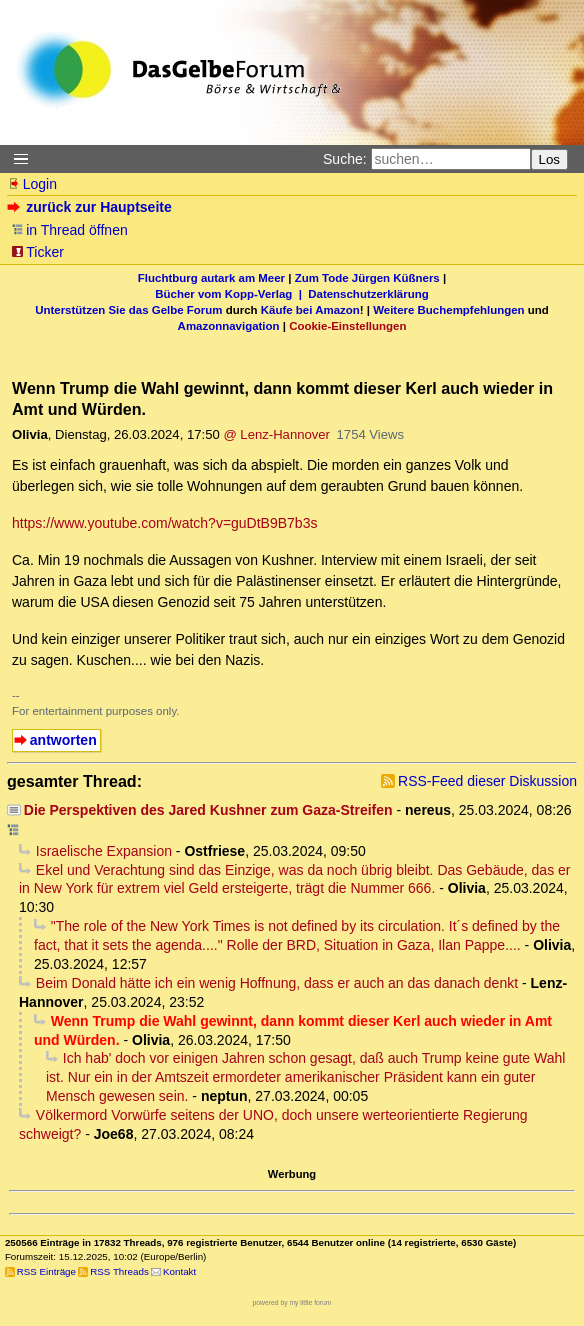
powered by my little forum (292, 1302)
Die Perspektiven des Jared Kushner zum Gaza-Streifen (208, 810)
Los (550, 159)
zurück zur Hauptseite (91, 207)
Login (32, 184)
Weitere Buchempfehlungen (448, 310)
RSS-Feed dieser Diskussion (487, 781)
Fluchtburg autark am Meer (211, 278)
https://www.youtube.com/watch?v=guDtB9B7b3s (164, 523)
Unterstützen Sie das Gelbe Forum (128, 310)
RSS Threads (119, 1271)
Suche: (345, 159)
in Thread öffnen (69, 230)
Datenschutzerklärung (368, 294)
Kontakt (179, 1271)
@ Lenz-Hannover (276, 434)
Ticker (37, 252)
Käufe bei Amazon (310, 310)
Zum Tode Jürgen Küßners (367, 278)
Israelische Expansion (104, 851)
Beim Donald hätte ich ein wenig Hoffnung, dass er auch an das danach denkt (277, 983)
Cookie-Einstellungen (347, 326)
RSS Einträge (46, 1271)
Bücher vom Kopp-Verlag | (231, 294)
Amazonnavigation (229, 326)
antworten (63, 740)
